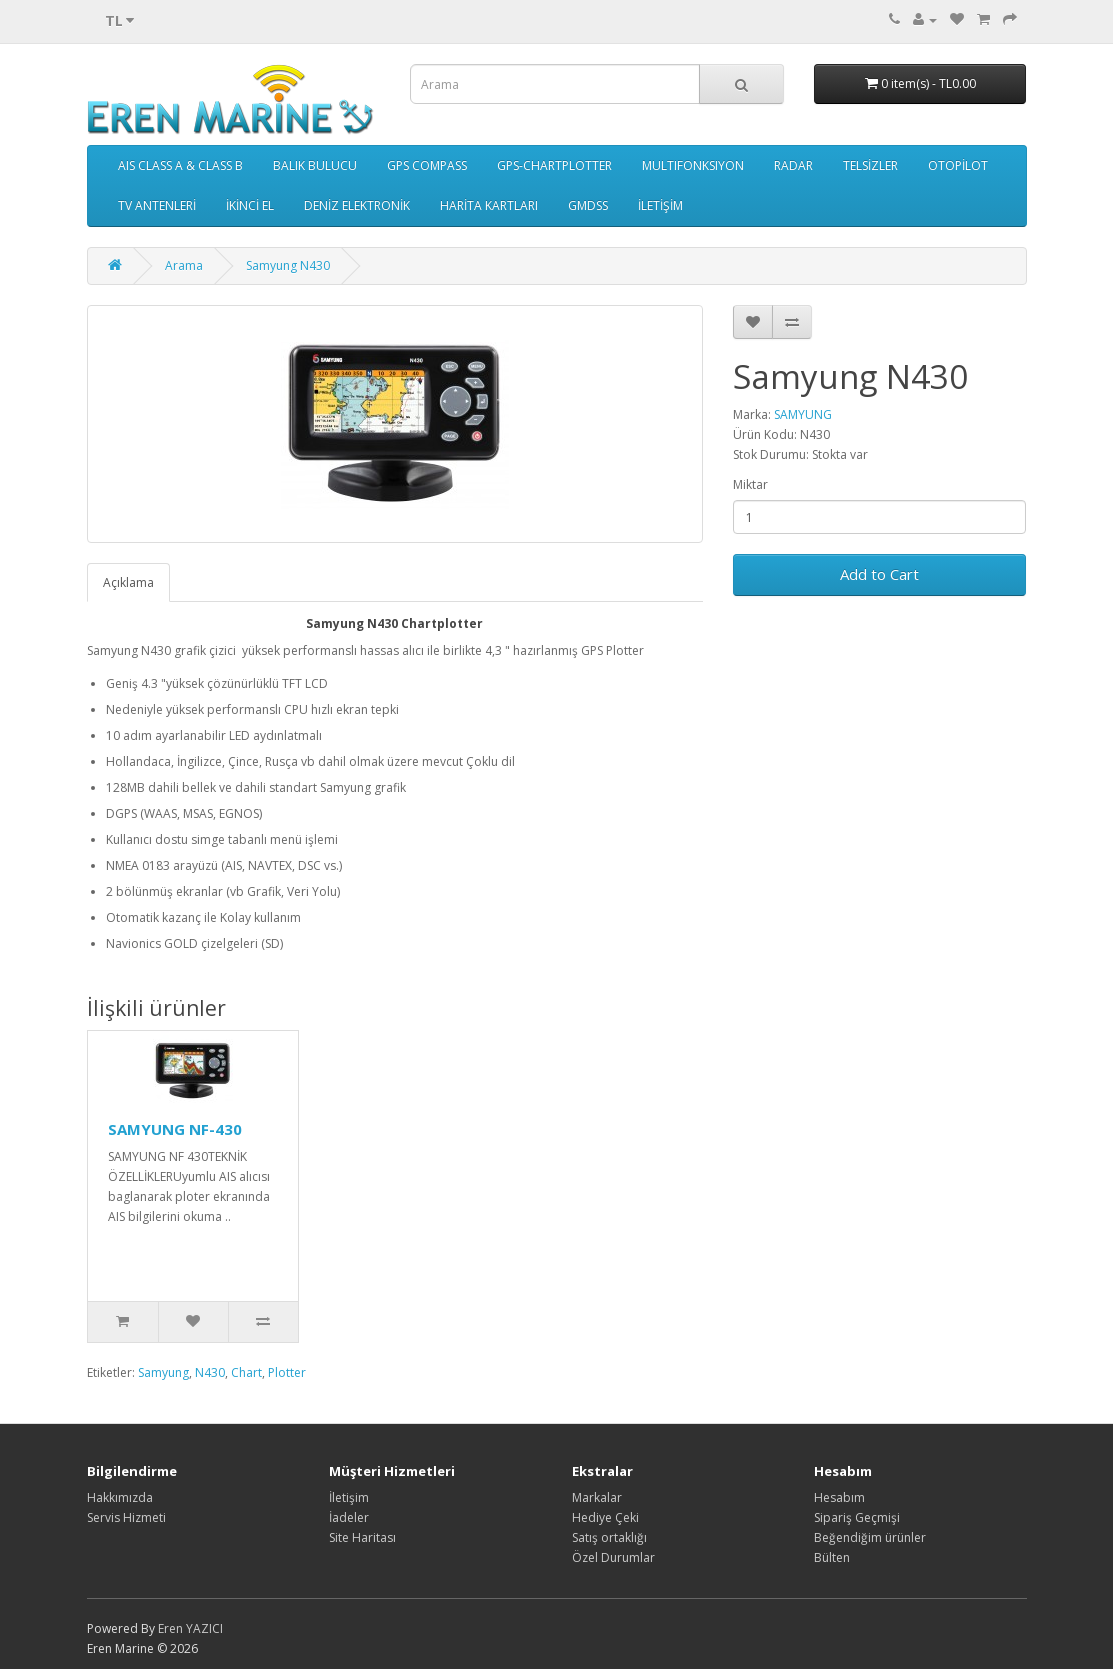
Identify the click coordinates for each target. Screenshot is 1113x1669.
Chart (246, 1372)
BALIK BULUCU (315, 165)
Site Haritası (362, 1537)
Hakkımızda (120, 1497)
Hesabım (839, 1497)
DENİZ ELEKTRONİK (357, 205)
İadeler (349, 1517)
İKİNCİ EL (250, 205)
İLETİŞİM (660, 205)
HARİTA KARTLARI (489, 205)
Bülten (832, 1557)
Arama (184, 265)
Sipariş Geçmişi (857, 1517)
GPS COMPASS (427, 165)
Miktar (750, 484)
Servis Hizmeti (126, 1517)
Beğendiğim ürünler (870, 1537)
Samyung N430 (288, 265)
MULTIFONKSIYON (693, 165)
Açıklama (128, 582)
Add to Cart (879, 574)
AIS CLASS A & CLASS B (180, 165)
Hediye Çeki (605, 1517)
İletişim (349, 1497)
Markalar (597, 1497)
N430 (210, 1372)
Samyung (163, 1372)
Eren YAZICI (190, 1628)
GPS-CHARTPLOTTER (554, 165)
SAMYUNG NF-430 (175, 1129)
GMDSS (588, 205)
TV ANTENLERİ (157, 205)
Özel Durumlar (613, 1557)
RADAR (793, 165)
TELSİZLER (870, 165)
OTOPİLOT (958, 165)
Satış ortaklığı (609, 1537)
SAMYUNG (803, 414)
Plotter (287, 1372)
